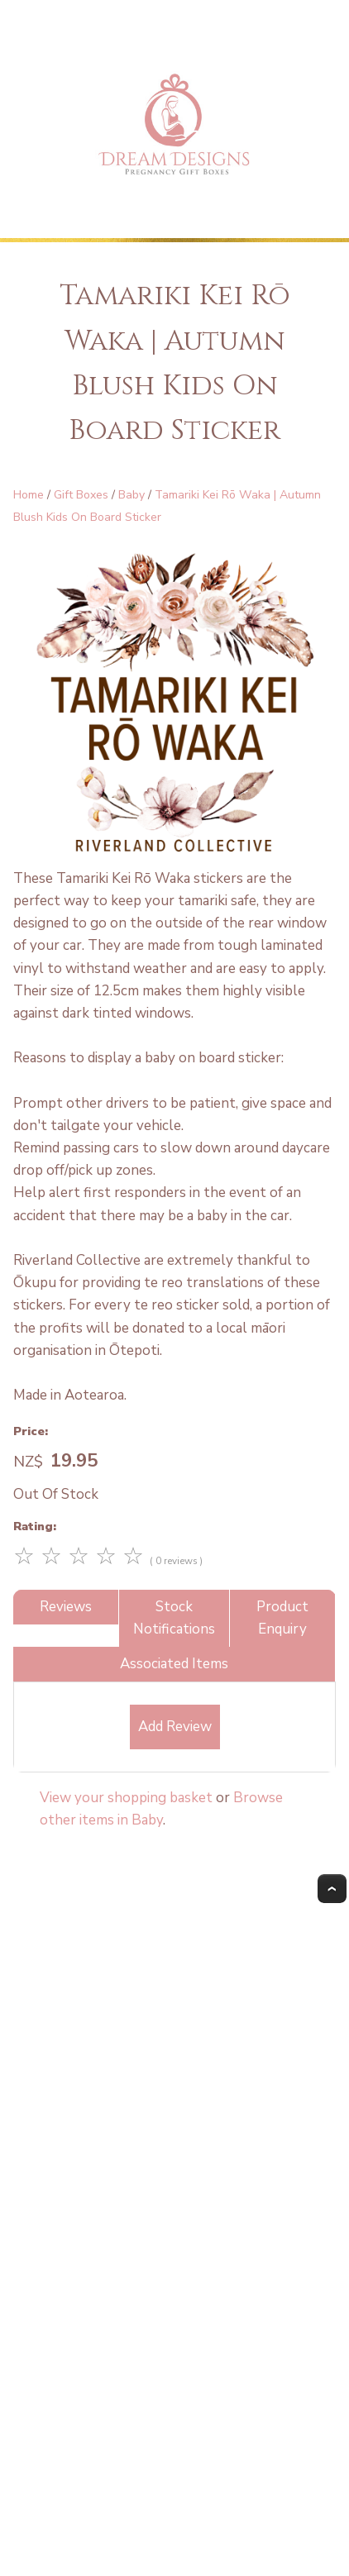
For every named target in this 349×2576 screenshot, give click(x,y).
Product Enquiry (282, 1618)
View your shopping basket (126, 1797)
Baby (131, 495)
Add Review (175, 1726)
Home (28, 495)
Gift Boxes (81, 495)
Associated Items (174, 1663)
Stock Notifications (174, 1618)
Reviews (66, 1606)
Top (332, 1888)
